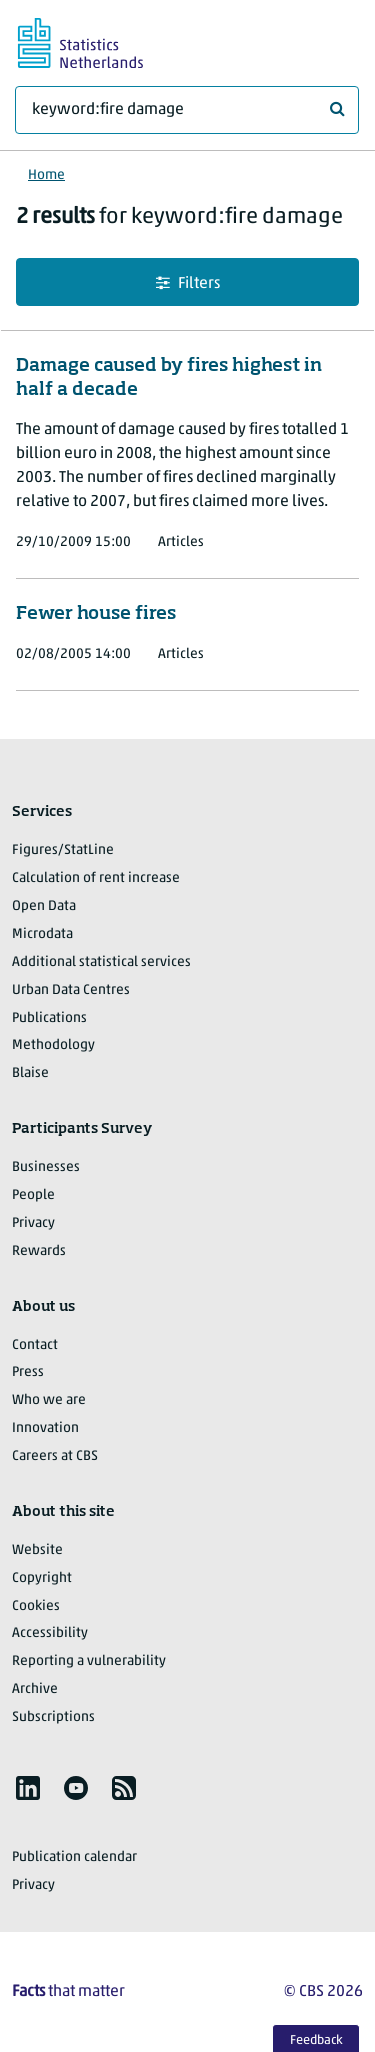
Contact (35, 1345)
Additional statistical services (101, 962)
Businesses (46, 1167)
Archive (35, 1689)
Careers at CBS (55, 1456)
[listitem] (28, 1788)
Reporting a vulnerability (89, 1661)
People (33, 1195)
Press (28, 1372)
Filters (188, 283)
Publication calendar (74, 1857)
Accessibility (50, 1633)
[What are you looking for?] (187, 110)
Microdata (42, 934)
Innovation (45, 1428)
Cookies (36, 1606)
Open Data (44, 906)
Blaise (30, 1073)
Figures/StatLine (63, 850)
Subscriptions (53, 1717)
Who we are (49, 1400)
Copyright (42, 1578)
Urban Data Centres (71, 990)
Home (46, 175)
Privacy (33, 1223)
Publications (49, 1018)
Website (37, 1550)
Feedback (316, 2040)
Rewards (39, 1251)
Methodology (53, 1045)
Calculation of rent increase (96, 878)
